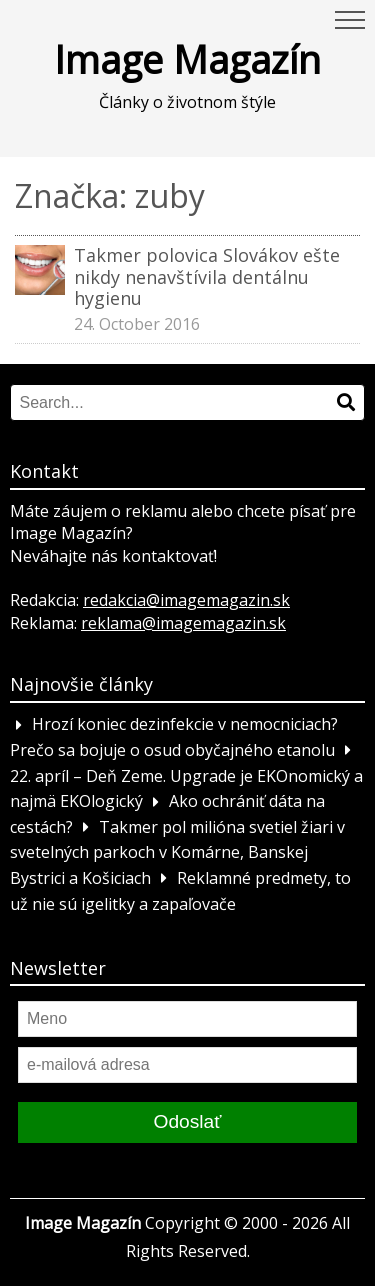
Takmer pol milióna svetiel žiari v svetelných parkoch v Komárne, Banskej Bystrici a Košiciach (177, 852)
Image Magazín (187, 59)
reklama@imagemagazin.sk (183, 623)
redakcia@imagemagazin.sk (186, 600)
